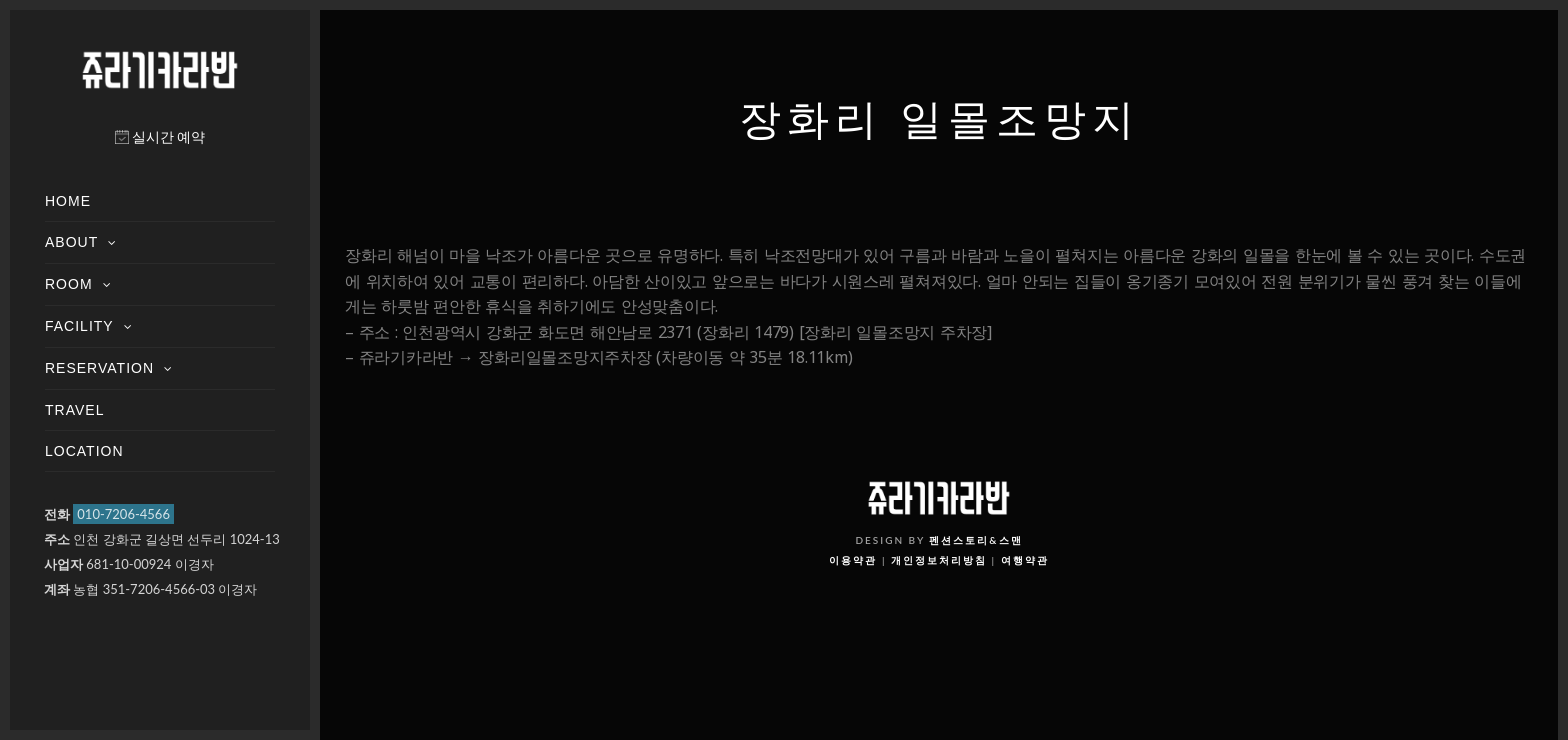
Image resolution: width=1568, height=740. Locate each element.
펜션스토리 (959, 540)
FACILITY (79, 326)
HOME (68, 201)
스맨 (1011, 540)
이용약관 (853, 560)
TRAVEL (74, 410)
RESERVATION (99, 368)
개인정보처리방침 (939, 560)
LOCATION (84, 451)
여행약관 (1025, 560)
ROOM (69, 284)
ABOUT (71, 242)
